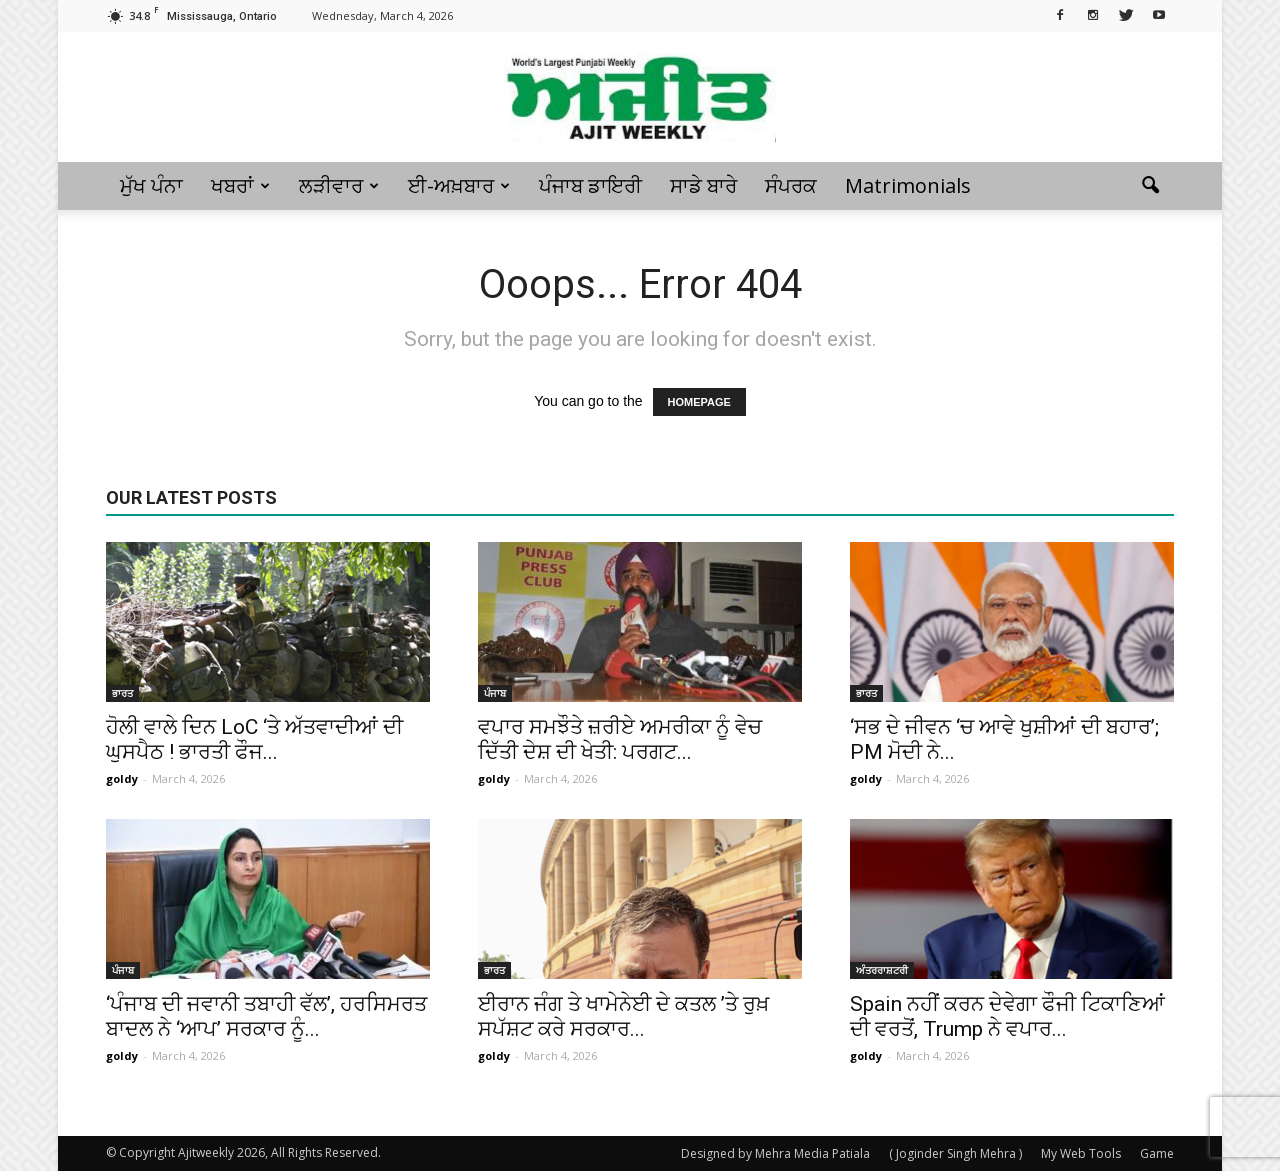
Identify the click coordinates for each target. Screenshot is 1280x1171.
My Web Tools (1081, 1153)
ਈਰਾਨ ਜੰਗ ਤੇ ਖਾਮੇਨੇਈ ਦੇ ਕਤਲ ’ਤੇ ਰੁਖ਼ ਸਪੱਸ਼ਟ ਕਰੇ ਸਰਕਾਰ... (623, 1016)
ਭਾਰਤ (122, 693)
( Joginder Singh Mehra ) (955, 1153)
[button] (1150, 186)
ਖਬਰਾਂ (240, 185)
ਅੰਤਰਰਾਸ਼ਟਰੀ (882, 970)
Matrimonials (908, 185)
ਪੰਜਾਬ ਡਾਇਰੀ (590, 185)
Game (1157, 1153)
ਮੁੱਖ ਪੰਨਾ (151, 185)
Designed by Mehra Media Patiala (775, 1153)
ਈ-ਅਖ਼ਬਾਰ (459, 185)
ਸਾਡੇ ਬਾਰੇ (703, 185)
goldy (122, 778)
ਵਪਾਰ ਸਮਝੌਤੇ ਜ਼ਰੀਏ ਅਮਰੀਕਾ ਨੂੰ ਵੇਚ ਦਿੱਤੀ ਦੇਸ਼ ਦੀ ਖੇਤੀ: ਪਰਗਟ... (620, 739)
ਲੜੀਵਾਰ (339, 185)
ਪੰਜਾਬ (495, 693)
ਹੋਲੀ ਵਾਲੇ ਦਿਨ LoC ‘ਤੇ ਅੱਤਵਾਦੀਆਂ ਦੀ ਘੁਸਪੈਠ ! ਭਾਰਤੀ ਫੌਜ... (254, 739)
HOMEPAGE (699, 402)
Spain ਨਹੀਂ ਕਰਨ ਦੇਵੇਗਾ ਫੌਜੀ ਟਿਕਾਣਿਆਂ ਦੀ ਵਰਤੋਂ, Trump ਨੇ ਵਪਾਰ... (1007, 1016)
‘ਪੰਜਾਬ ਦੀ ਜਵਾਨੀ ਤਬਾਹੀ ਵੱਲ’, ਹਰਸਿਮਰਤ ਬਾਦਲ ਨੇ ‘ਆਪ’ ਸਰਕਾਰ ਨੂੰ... (266, 1016)
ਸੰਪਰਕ (791, 185)
